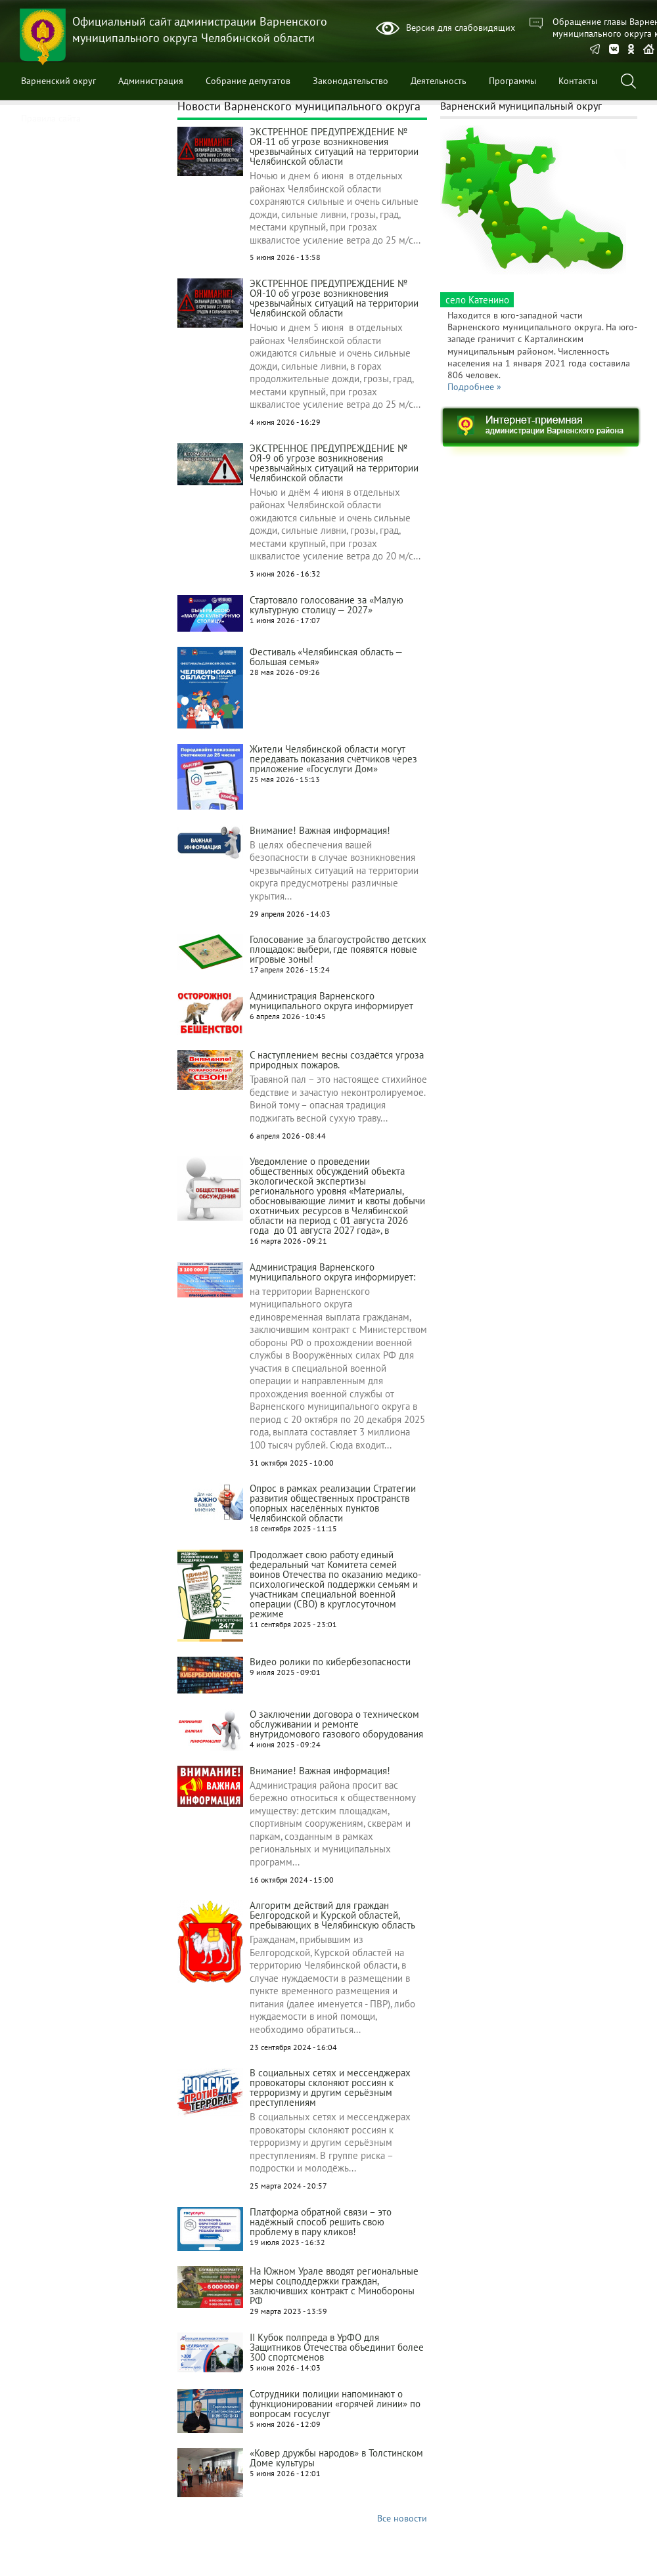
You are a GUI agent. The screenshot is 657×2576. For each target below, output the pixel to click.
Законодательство (350, 81)
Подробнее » (474, 387)
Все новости (402, 2518)
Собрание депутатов (248, 81)
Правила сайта (51, 118)
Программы (512, 81)
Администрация (150, 81)
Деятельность (438, 81)
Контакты (577, 81)
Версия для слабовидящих (460, 27)
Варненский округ (58, 81)
